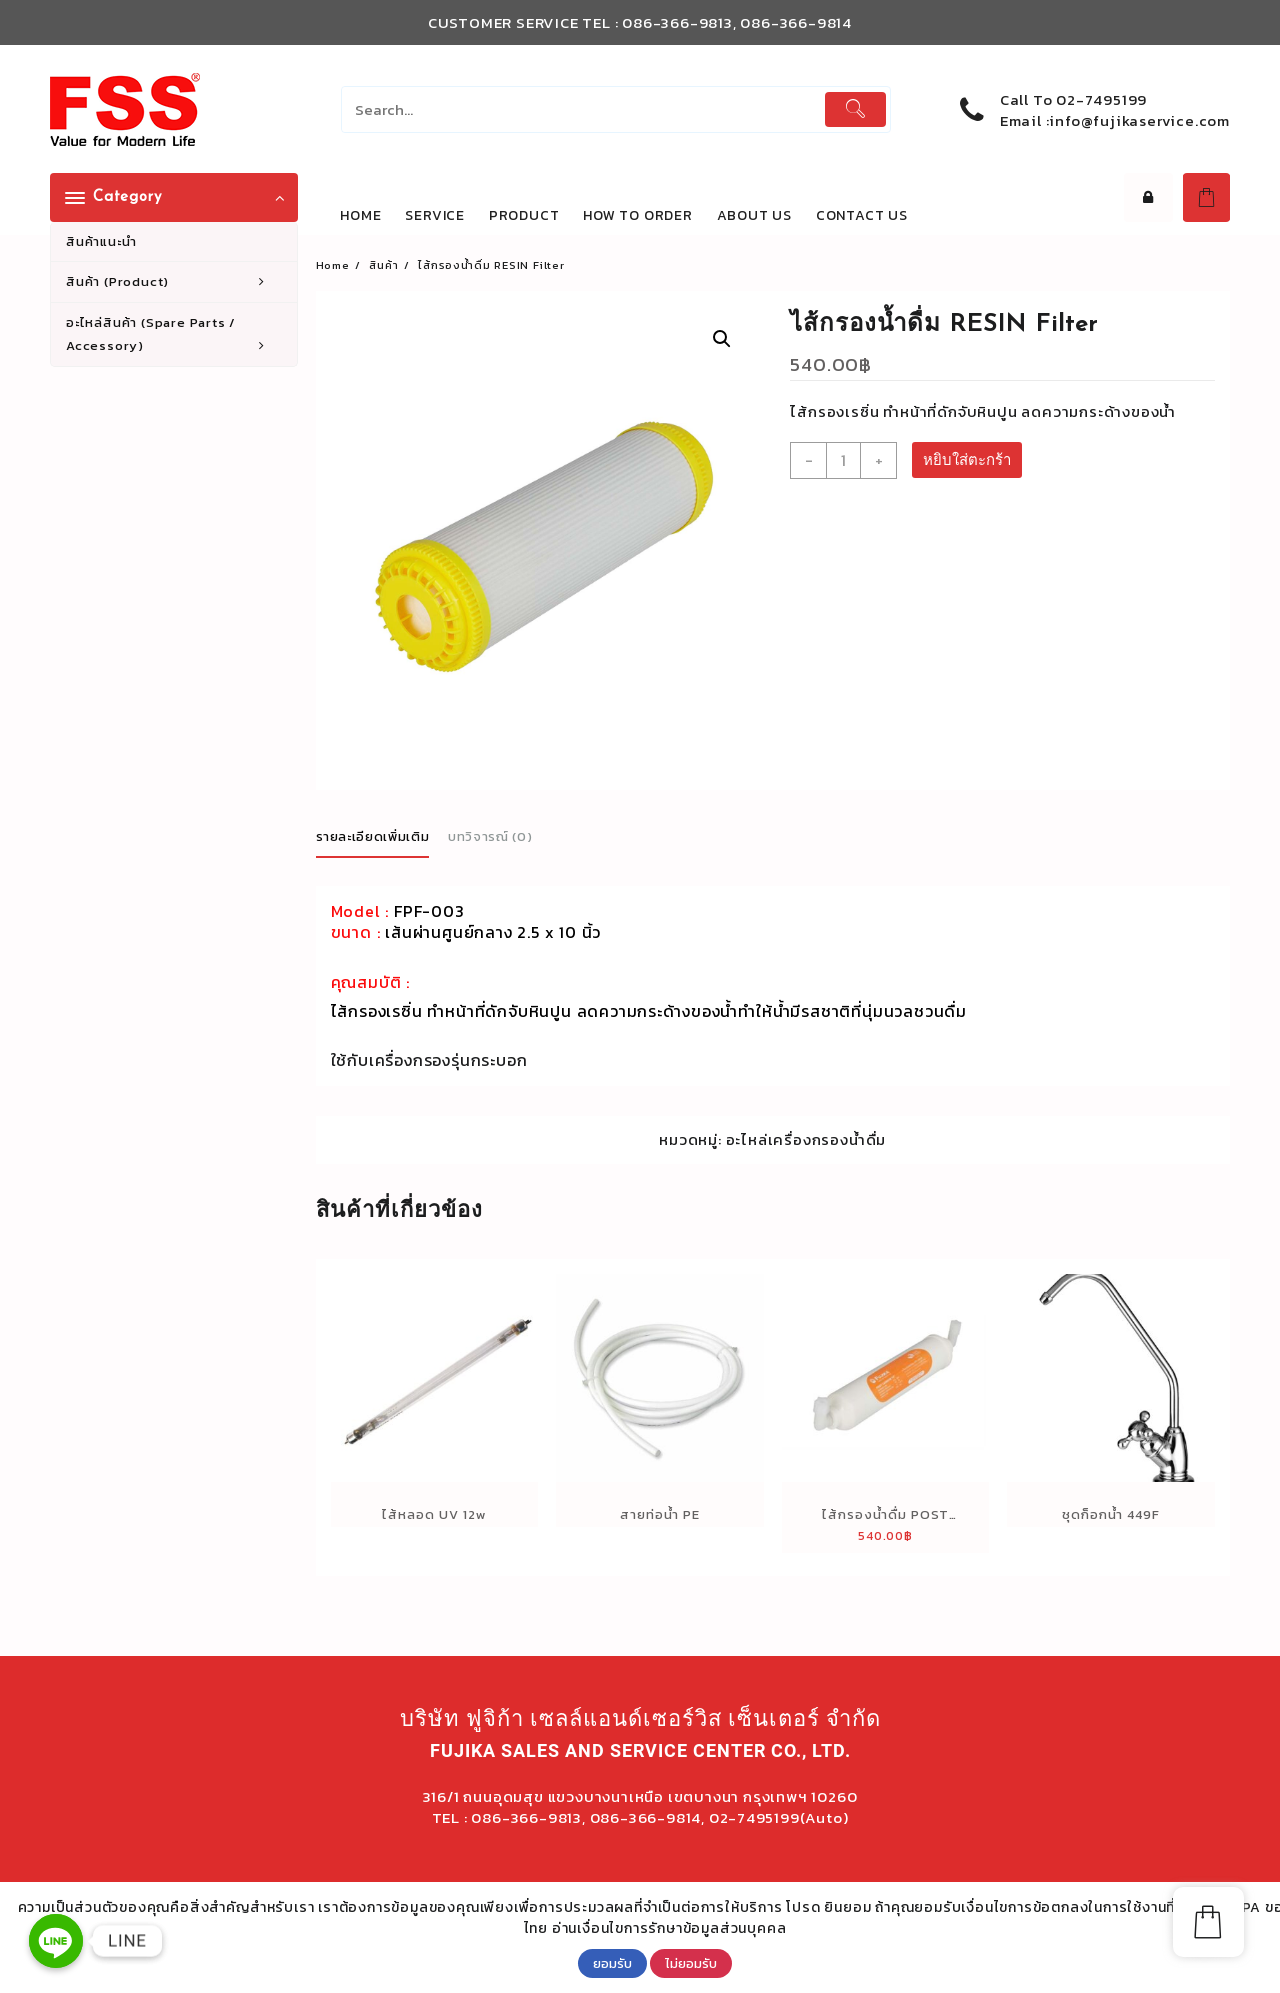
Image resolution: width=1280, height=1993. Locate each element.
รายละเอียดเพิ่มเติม (373, 833)
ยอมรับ (612, 1963)
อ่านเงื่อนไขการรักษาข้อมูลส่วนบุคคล (669, 1928)
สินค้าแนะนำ (101, 241)
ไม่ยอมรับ (691, 1963)
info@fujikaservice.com (1139, 120)
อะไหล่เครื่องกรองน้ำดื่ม (806, 1136)
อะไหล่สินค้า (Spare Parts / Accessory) (176, 335)
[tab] (380, 835)
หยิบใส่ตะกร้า (967, 457)
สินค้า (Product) (176, 281)
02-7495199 (1101, 99)
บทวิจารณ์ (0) (490, 833)
